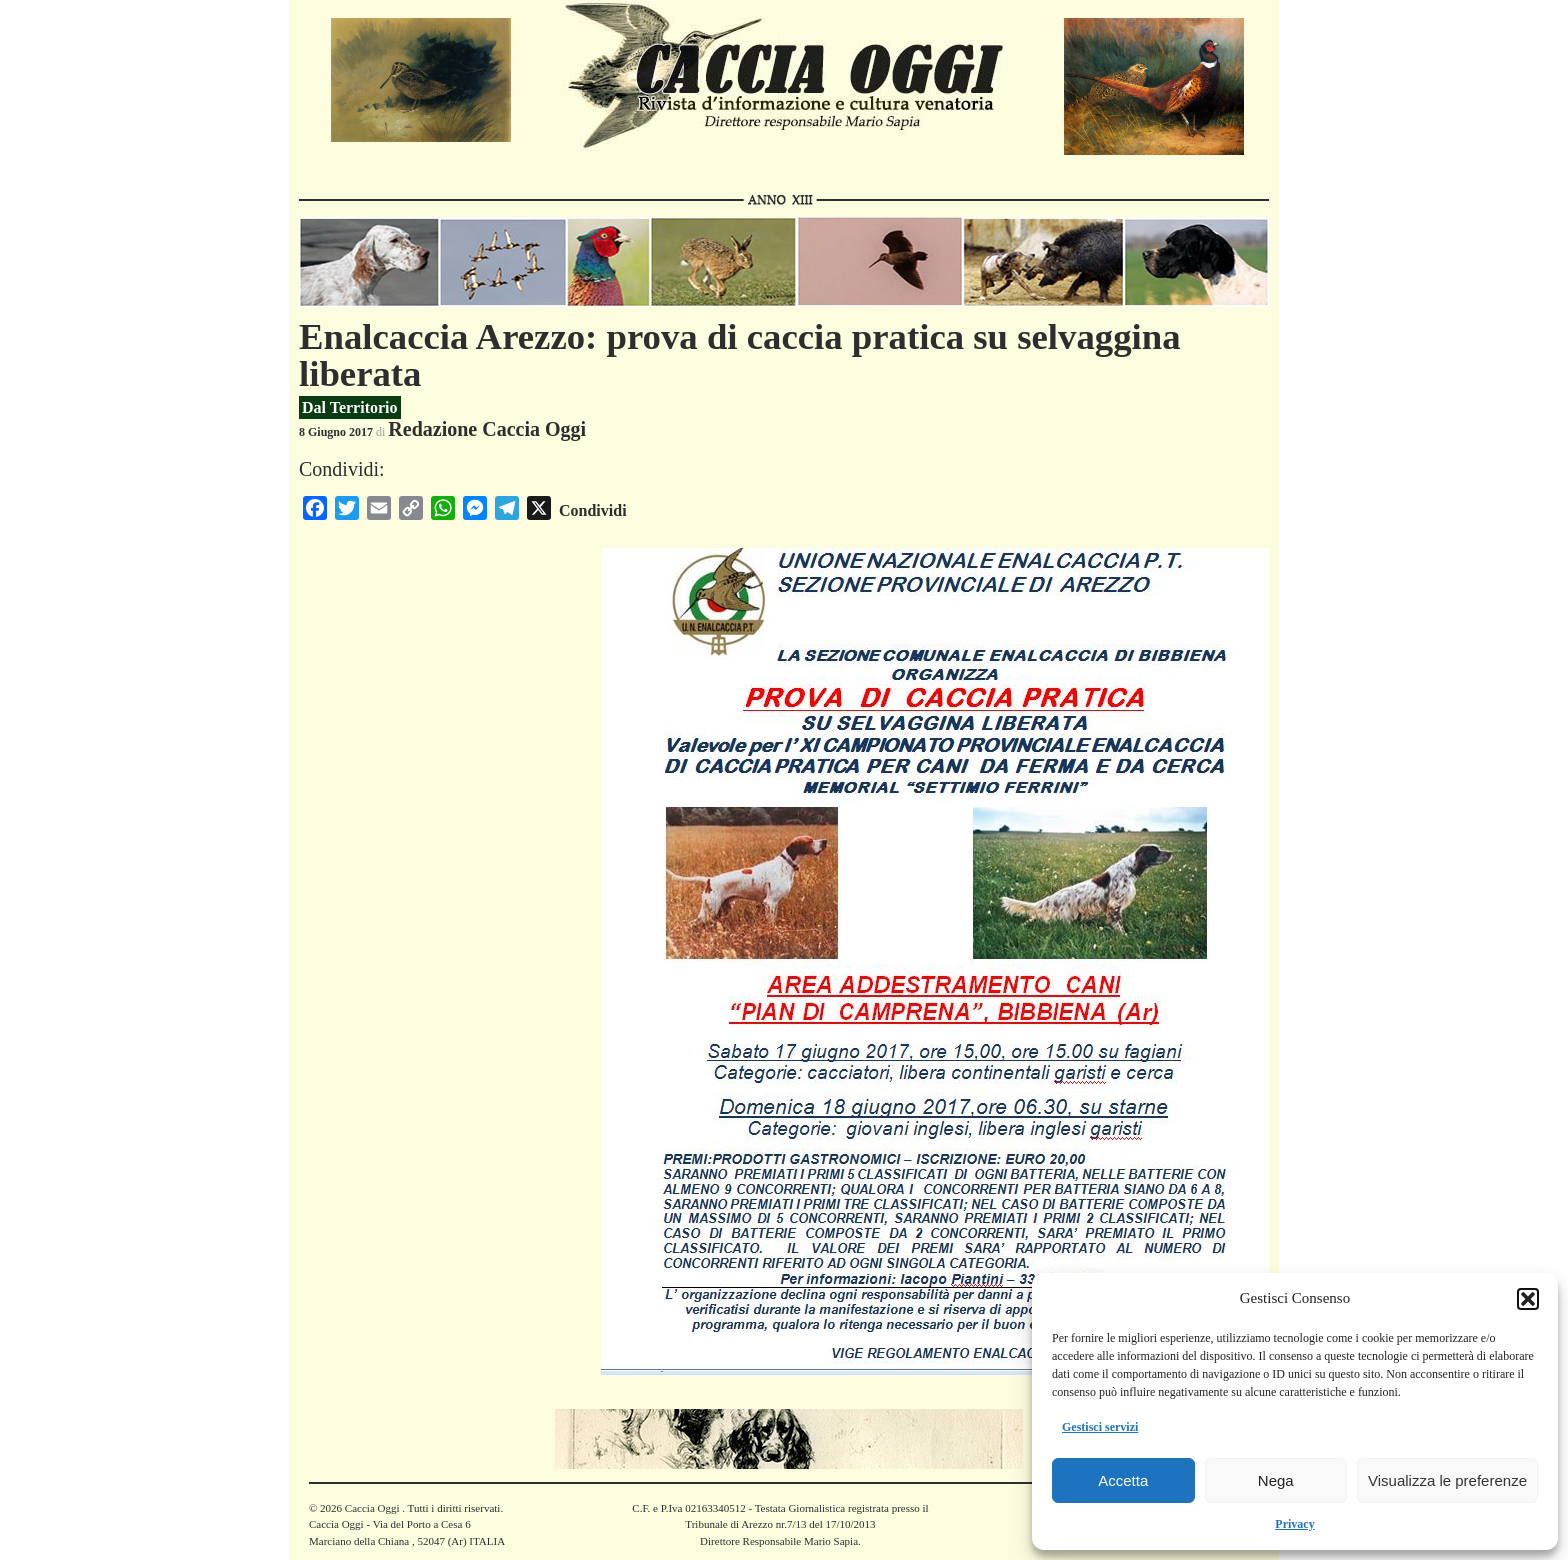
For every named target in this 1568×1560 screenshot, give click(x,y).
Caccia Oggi (372, 1508)
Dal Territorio (350, 407)
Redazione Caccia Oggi (487, 429)
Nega (1276, 1480)
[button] (1528, 1299)
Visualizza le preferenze (1447, 1480)
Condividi (593, 510)
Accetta (1123, 1480)
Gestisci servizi (1100, 1427)
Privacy (1294, 1524)
